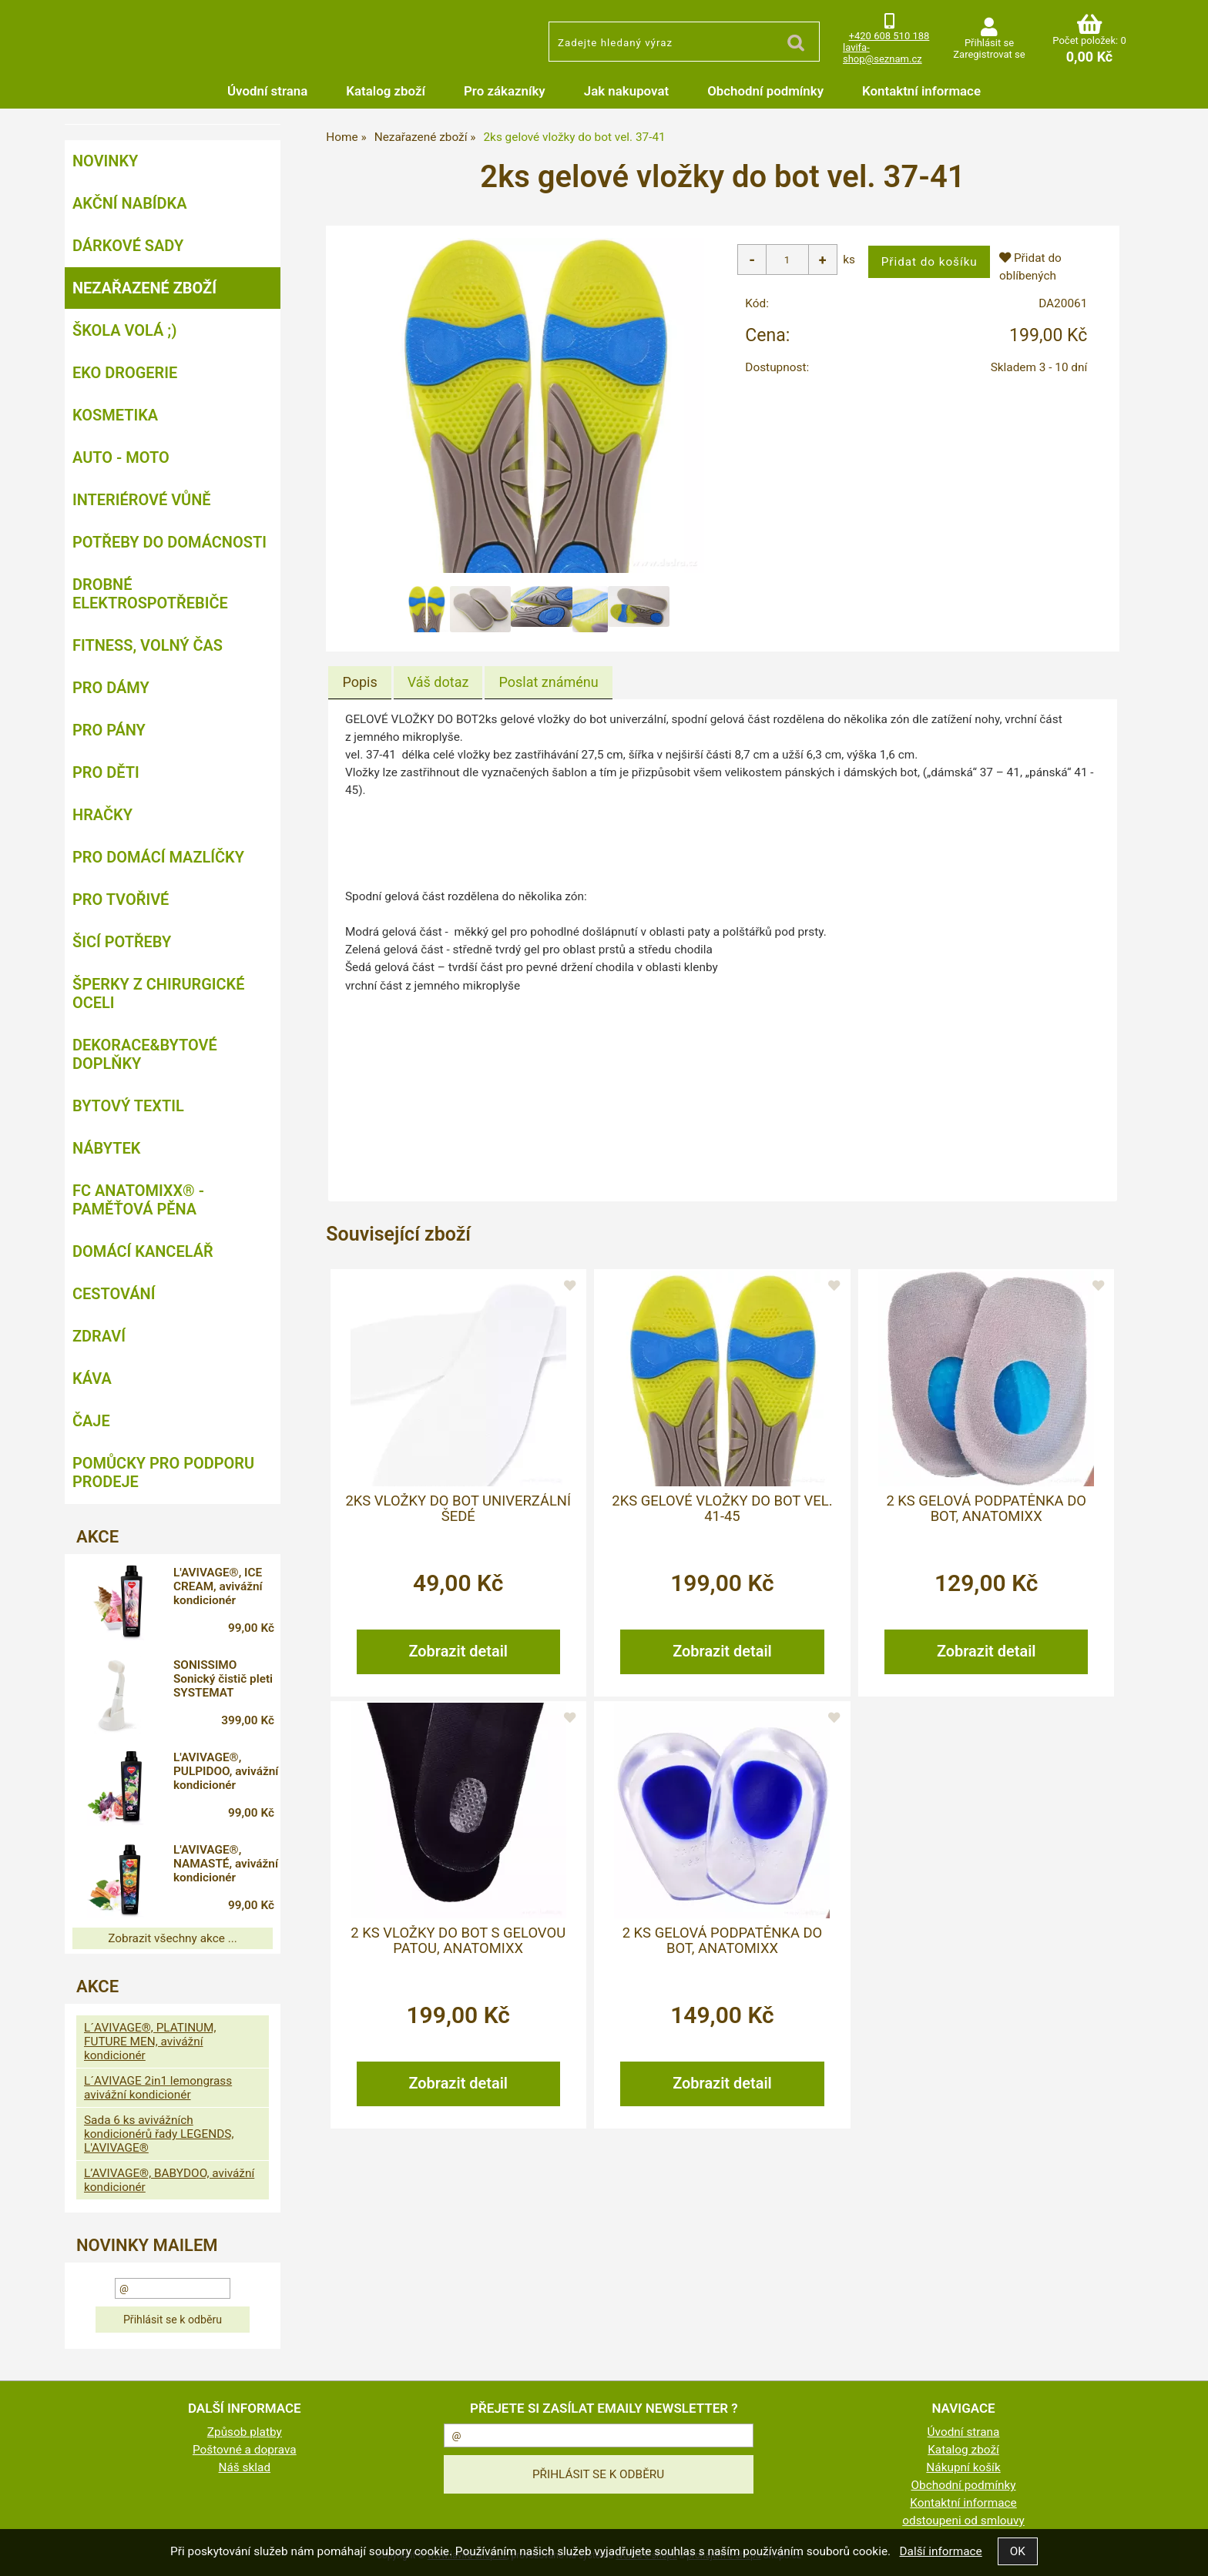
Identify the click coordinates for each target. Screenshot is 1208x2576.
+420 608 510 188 (889, 36)
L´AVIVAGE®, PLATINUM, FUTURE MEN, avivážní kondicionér (150, 2041)
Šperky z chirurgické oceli (158, 993)
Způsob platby (244, 2432)
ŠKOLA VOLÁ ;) (124, 330)
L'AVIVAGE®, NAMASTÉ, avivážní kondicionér (213, 1866)
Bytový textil (128, 1106)
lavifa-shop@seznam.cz (882, 53)
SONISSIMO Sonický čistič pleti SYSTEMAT (228, 1679)
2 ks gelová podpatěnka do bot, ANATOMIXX (986, 1507)
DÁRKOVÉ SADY (127, 245)
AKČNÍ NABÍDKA (129, 203)
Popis (359, 682)
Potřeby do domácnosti (169, 542)
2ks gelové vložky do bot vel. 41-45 (722, 1507)
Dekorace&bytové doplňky (144, 1054)
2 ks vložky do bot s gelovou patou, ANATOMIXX (458, 1939)
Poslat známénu (548, 682)
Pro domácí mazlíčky (158, 857)
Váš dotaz (438, 682)
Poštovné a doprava (245, 2450)
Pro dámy (110, 687)
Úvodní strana (267, 91)
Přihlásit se (989, 43)
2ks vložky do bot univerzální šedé (458, 1507)
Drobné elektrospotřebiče (150, 593)
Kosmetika (115, 415)
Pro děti (105, 772)
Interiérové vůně (141, 500)
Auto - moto (120, 457)
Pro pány (109, 730)
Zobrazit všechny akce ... (172, 1938)
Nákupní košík (963, 2467)
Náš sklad (245, 2467)
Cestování (113, 1294)
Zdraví (99, 1336)
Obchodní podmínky (765, 91)
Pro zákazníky (504, 91)
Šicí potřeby (121, 942)
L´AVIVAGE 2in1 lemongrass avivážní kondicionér (158, 2088)
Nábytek (106, 1148)
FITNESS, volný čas (147, 645)
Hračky (102, 815)
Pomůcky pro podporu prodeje (163, 1472)
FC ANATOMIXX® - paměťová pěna (138, 1199)
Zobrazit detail (458, 1650)
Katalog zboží (385, 91)
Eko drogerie (124, 372)
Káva (92, 1378)
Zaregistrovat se (989, 54)
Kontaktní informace (921, 91)
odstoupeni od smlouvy (963, 2520)
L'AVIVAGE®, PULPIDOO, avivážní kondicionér (213, 1773)
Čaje (91, 1421)
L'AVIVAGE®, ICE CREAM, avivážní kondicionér (223, 1586)
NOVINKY (105, 161)
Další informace (940, 2551)
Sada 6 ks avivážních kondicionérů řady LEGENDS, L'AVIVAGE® (158, 2134)
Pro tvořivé (120, 899)
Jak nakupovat (626, 91)
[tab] (359, 682)
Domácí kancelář (142, 1251)
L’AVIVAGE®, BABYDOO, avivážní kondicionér (169, 2180)
